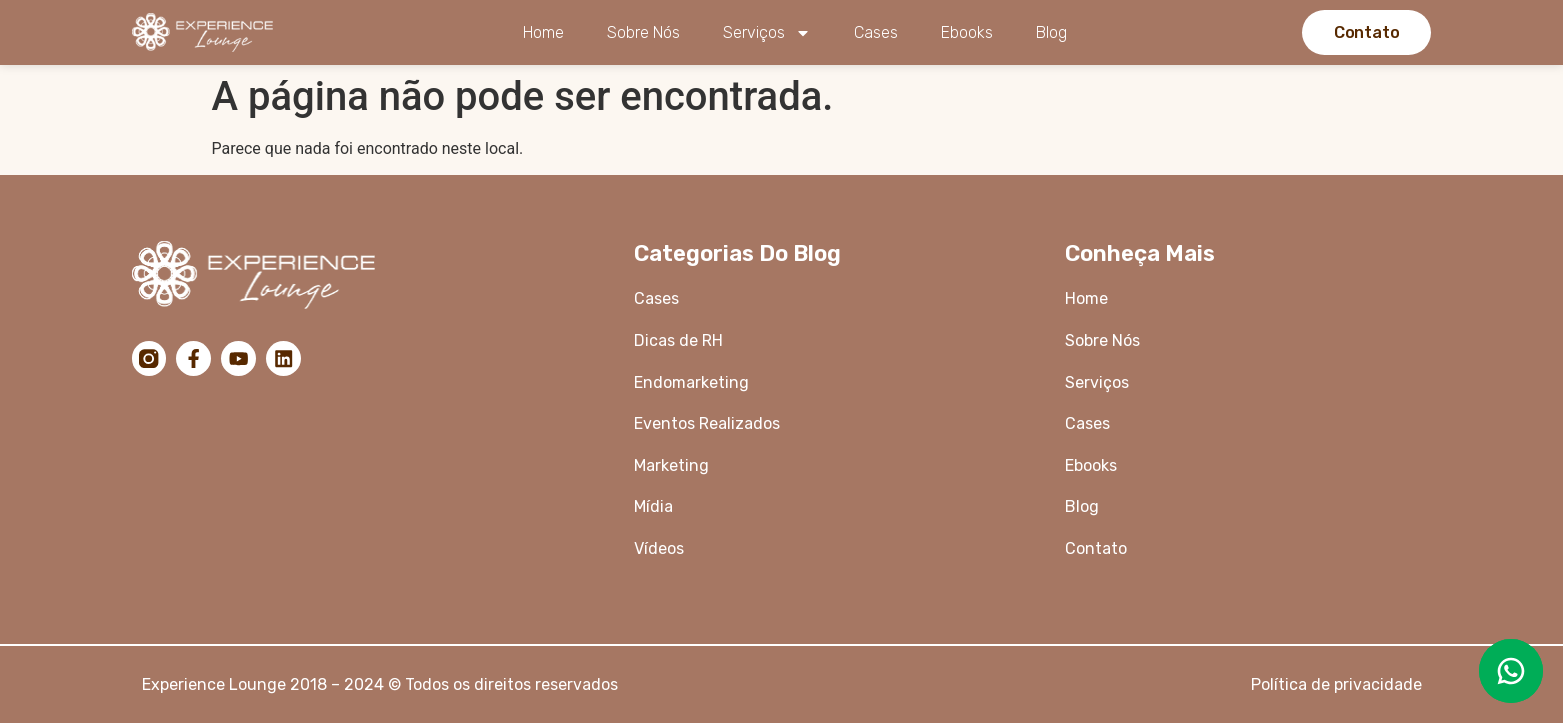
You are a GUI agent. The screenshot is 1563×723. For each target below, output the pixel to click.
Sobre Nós (643, 32)
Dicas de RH (680, 340)
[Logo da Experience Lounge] (210, 33)
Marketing (671, 465)
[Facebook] (196, 359)
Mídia (653, 506)
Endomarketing (691, 382)
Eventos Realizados (707, 423)
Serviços (767, 33)
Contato (1096, 548)
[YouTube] (242, 359)
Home (543, 32)
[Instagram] (150, 359)
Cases (876, 32)
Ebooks (967, 32)
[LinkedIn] (288, 359)
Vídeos (659, 548)
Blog (1051, 32)
